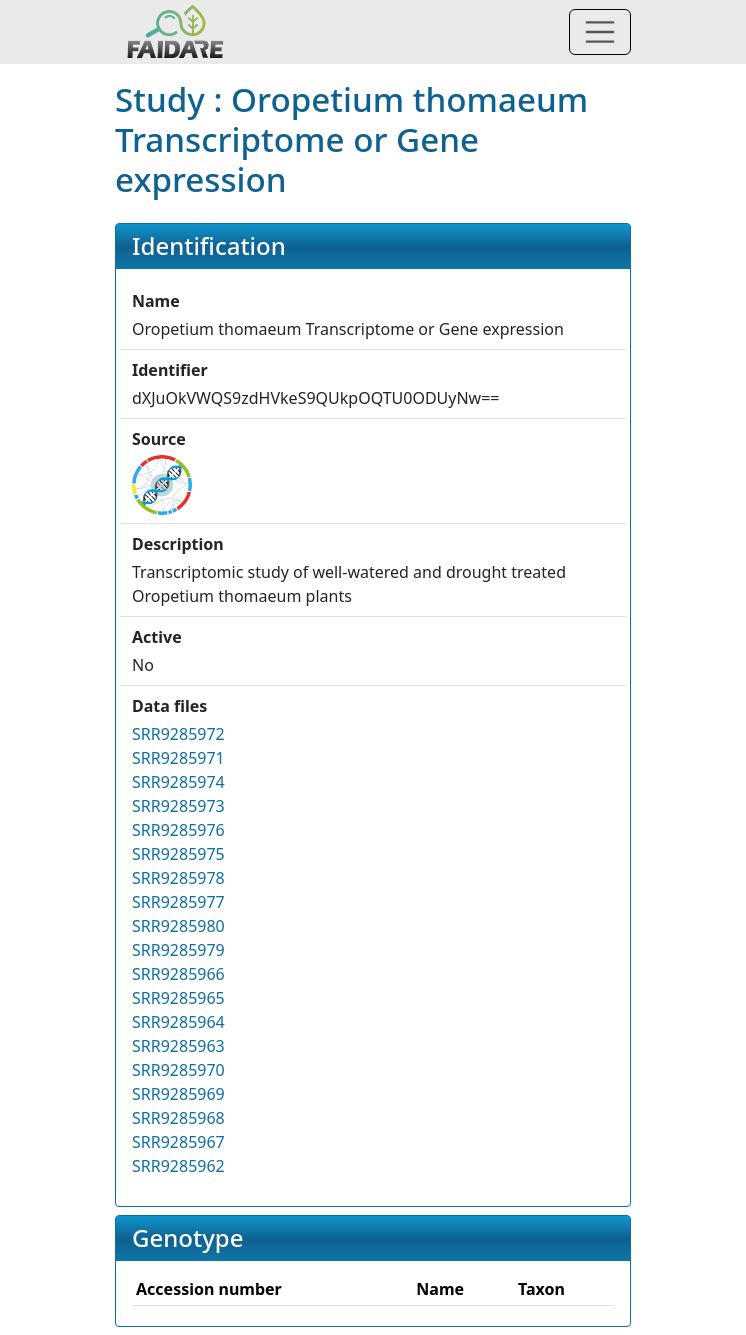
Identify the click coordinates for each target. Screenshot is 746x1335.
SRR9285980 (178, 926)
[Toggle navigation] (600, 32)
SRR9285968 (178, 1118)
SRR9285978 (178, 878)
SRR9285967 (178, 1142)
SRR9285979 (178, 950)
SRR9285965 (178, 998)
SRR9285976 (178, 830)
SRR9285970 (178, 1070)
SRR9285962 (178, 1166)
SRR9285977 (178, 902)
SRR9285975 (178, 854)
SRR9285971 (178, 758)
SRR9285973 (178, 806)
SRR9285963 (178, 1046)
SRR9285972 (178, 734)
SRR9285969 (178, 1094)
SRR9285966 (178, 974)
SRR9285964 (178, 1022)
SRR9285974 (178, 782)
